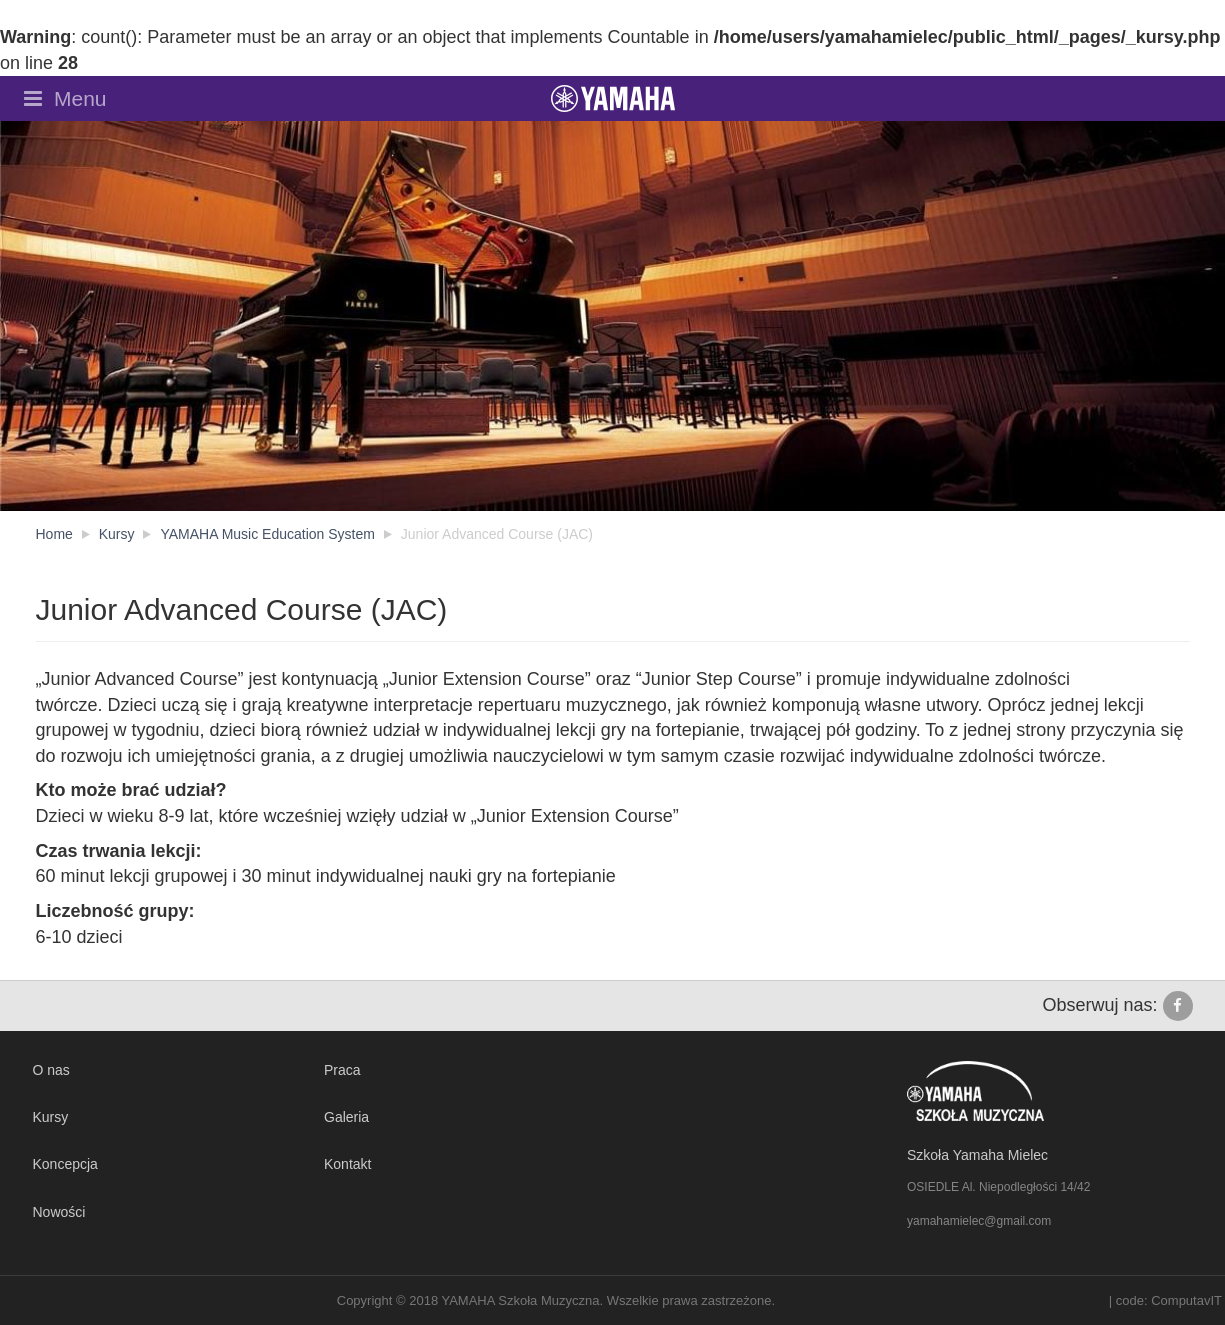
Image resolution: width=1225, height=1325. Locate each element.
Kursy (51, 1117)
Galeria (346, 1117)
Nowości (59, 1212)
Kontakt (347, 1164)
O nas (51, 1070)
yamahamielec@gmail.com (979, 1221)
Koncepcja (65, 1164)
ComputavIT (1186, 1300)
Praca (342, 1070)
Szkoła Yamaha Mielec (977, 1155)
